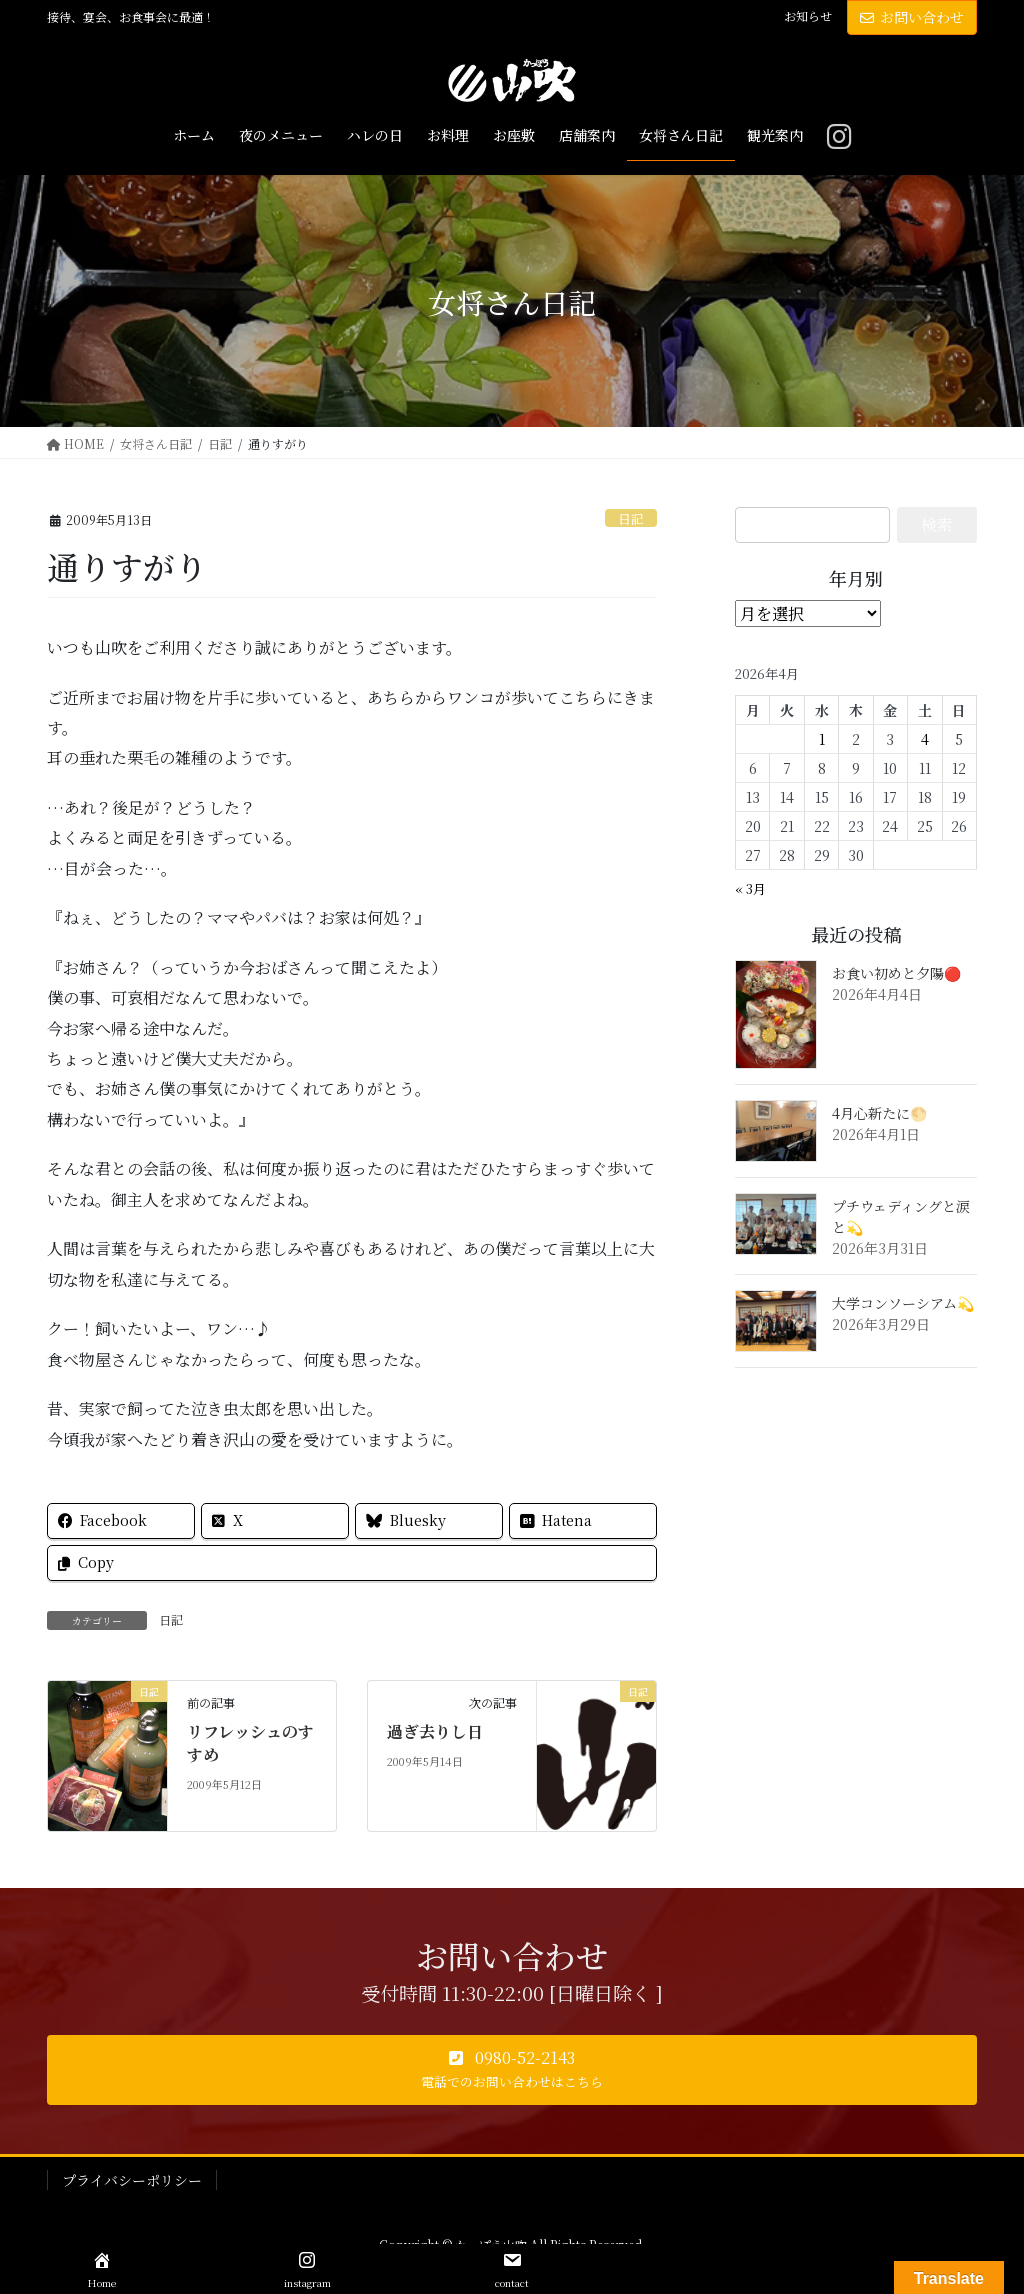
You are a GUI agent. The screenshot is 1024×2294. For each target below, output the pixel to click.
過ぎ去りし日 (435, 1731)
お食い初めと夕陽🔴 (896, 973)
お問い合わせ (912, 17)
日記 (631, 518)
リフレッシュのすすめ (250, 1742)
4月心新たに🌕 (879, 1113)
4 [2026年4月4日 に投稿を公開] (925, 739)
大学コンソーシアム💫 (903, 1303)
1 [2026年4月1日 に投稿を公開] (822, 739)
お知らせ (808, 16)
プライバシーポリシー (132, 2180)
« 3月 (750, 888)
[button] (512, 2070)
